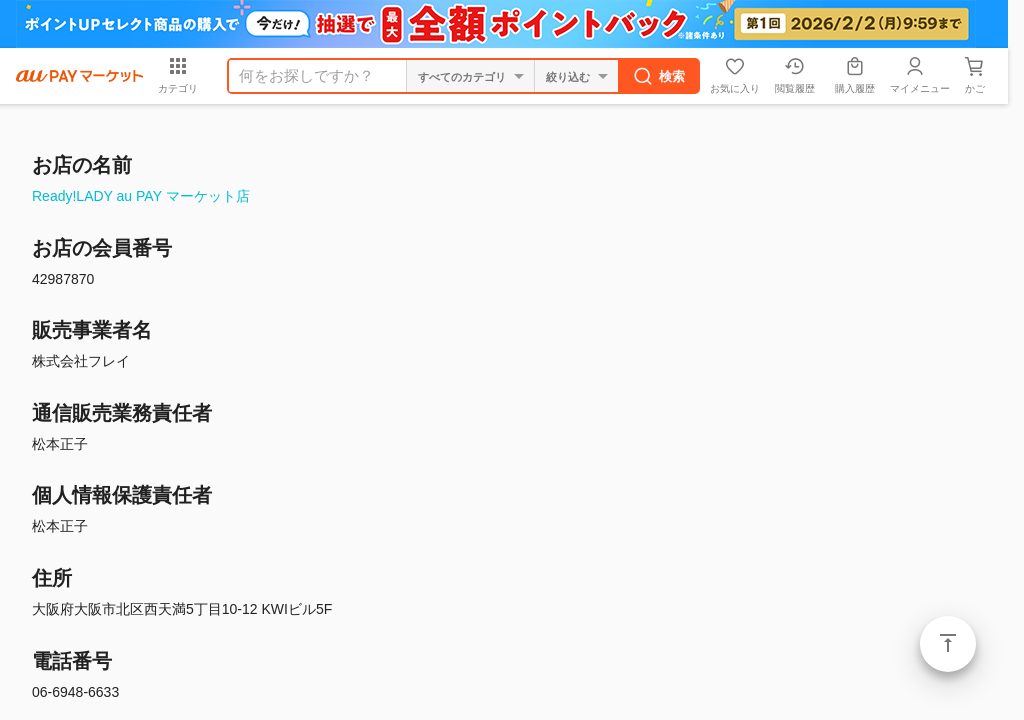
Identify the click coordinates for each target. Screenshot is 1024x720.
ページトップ (948, 644)
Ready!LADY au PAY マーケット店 (141, 196)
